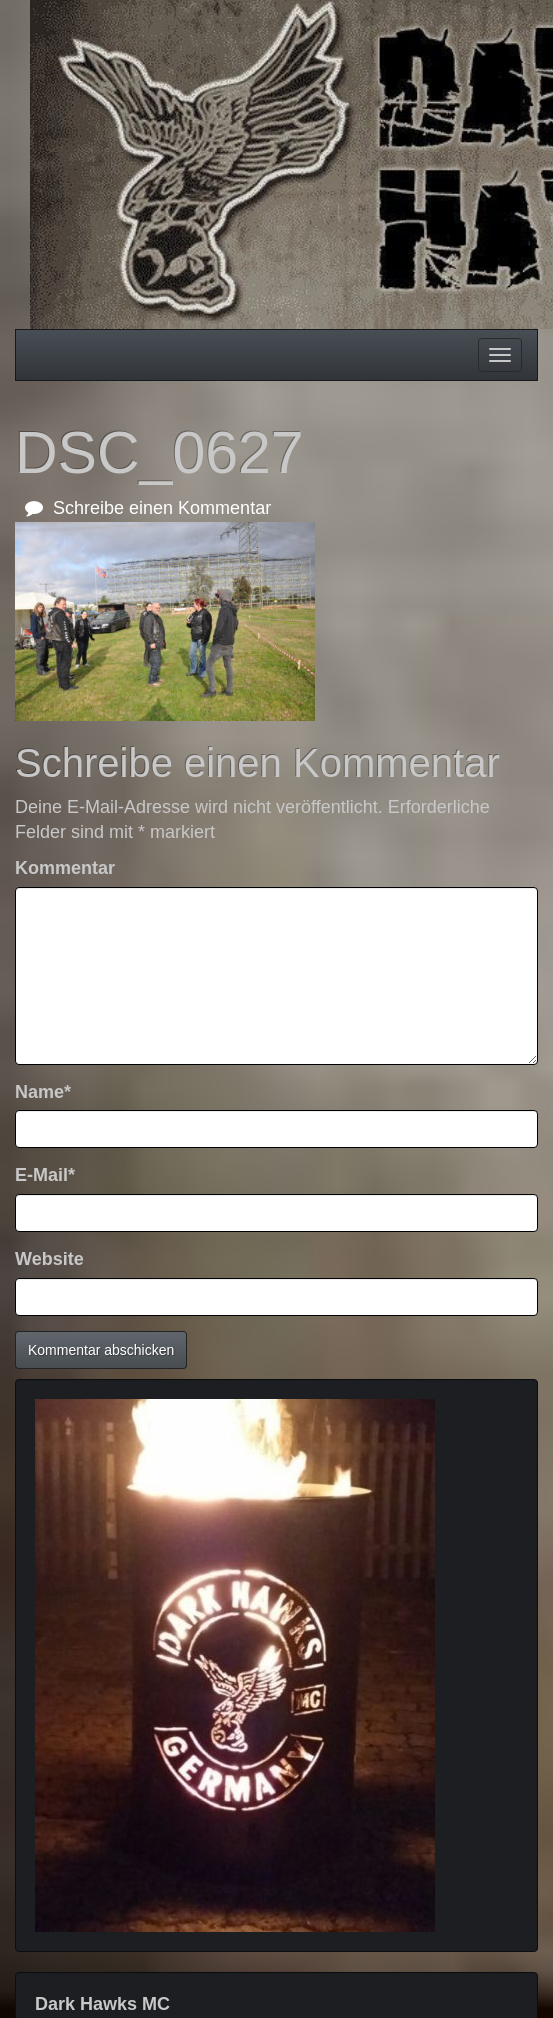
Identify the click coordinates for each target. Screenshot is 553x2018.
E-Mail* (45, 1175)
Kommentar (65, 868)
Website (49, 1259)
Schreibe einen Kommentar (148, 508)
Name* (43, 1092)
